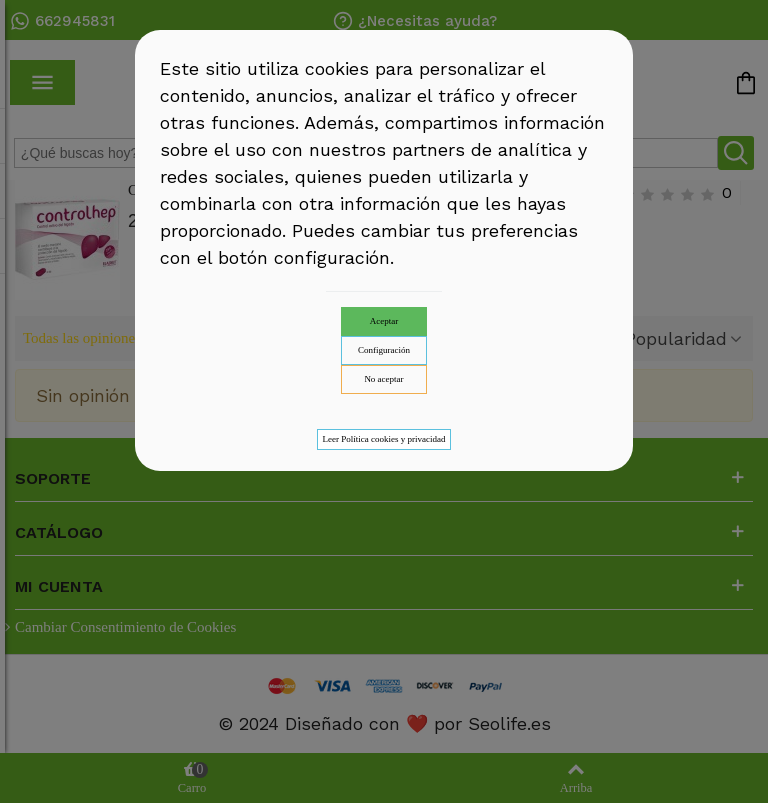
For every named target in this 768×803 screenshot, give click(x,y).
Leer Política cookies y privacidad (384, 439)
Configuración (384, 350)
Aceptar (384, 321)
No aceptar (383, 379)
